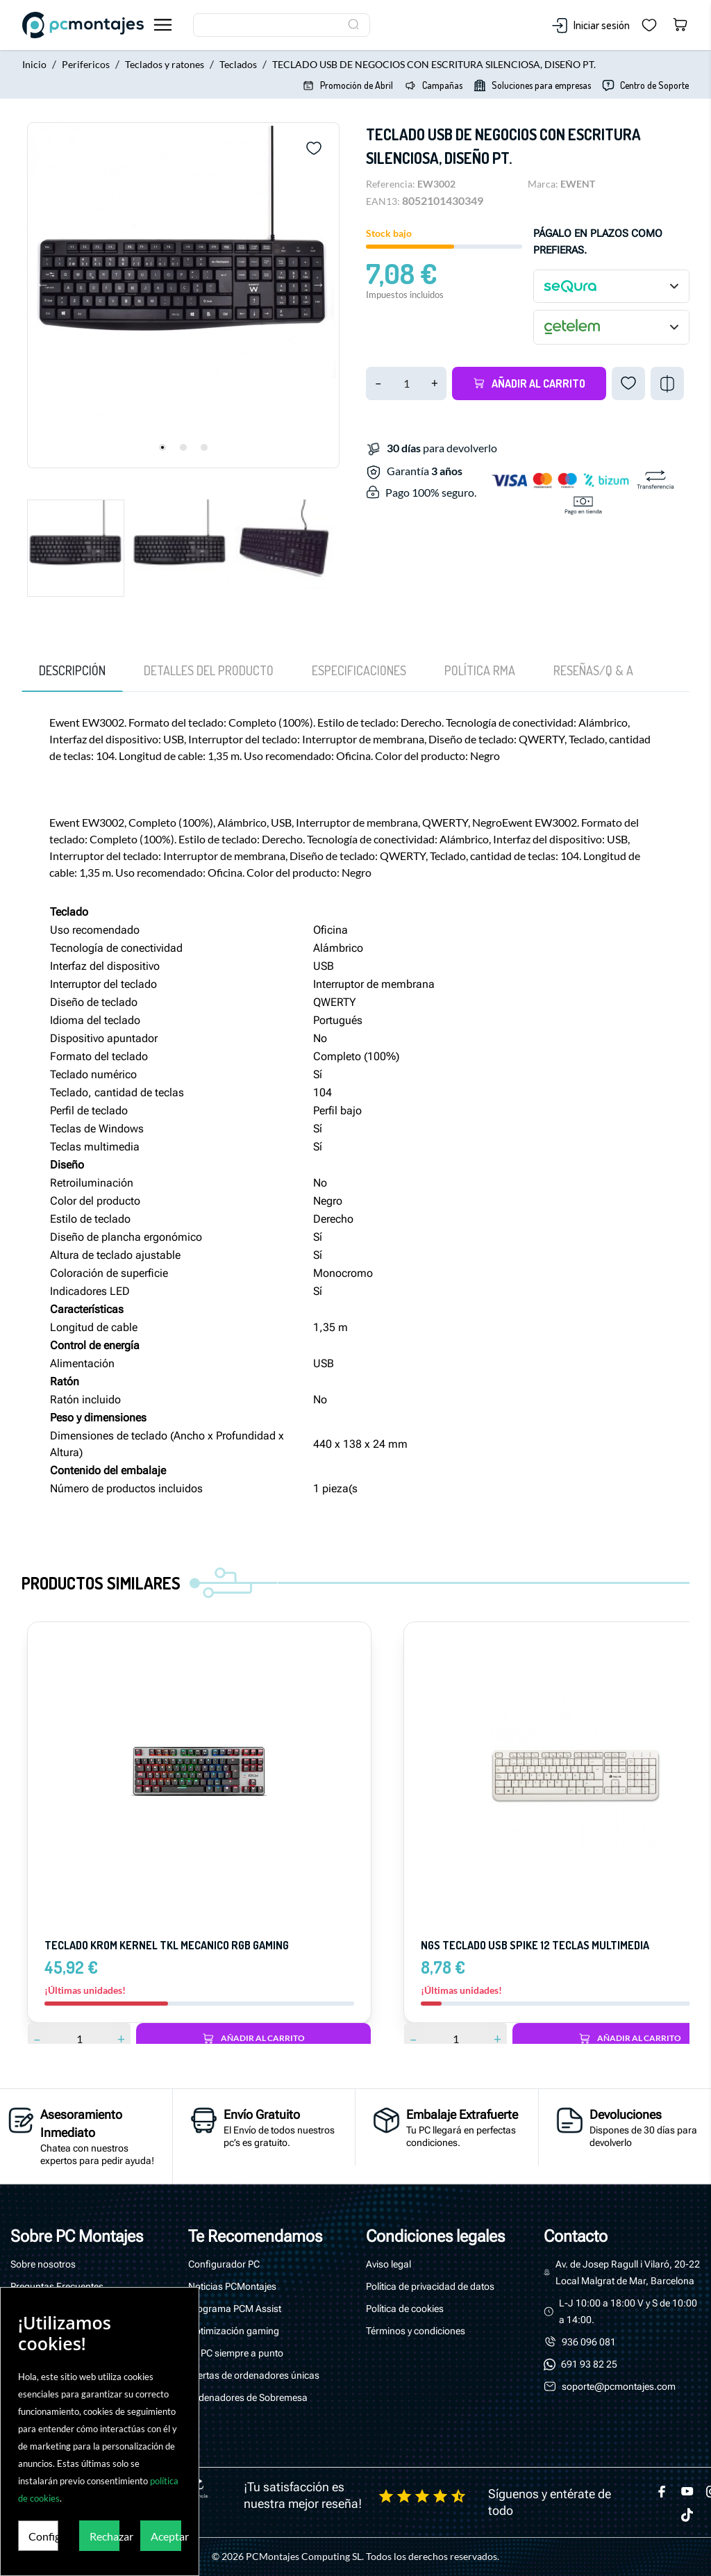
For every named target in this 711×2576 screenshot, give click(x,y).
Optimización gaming (233, 2330)
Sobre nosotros (43, 2264)
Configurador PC (224, 2264)
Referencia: (390, 184)
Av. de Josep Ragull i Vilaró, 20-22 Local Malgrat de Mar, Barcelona (627, 2272)
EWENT (577, 184)
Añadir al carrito (529, 383)
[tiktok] (687, 2515)
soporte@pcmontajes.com (619, 2386)
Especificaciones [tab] (359, 670)
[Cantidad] (406, 383)
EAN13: (383, 201)
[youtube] (687, 2491)
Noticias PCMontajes (232, 2286)
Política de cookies (405, 2308)
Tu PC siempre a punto (235, 2353)
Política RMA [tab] (479, 670)
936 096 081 (589, 2341)
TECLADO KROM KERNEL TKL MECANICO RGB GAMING (166, 1945)
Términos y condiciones (415, 2330)
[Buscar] (281, 25)
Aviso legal (388, 2264)
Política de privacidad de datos (430, 2286)
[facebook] (662, 2491)
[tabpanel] (183, 295)
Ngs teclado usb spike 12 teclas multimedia (535, 1945)
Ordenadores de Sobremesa (248, 2397)
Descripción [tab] (72, 670)
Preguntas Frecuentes (56, 2286)
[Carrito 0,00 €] (680, 25)
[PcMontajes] (83, 25)
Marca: (543, 184)
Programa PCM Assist (234, 2308)
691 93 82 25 (589, 2364)
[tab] (593, 670)
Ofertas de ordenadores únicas (253, 2375)
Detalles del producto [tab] (209, 670)
